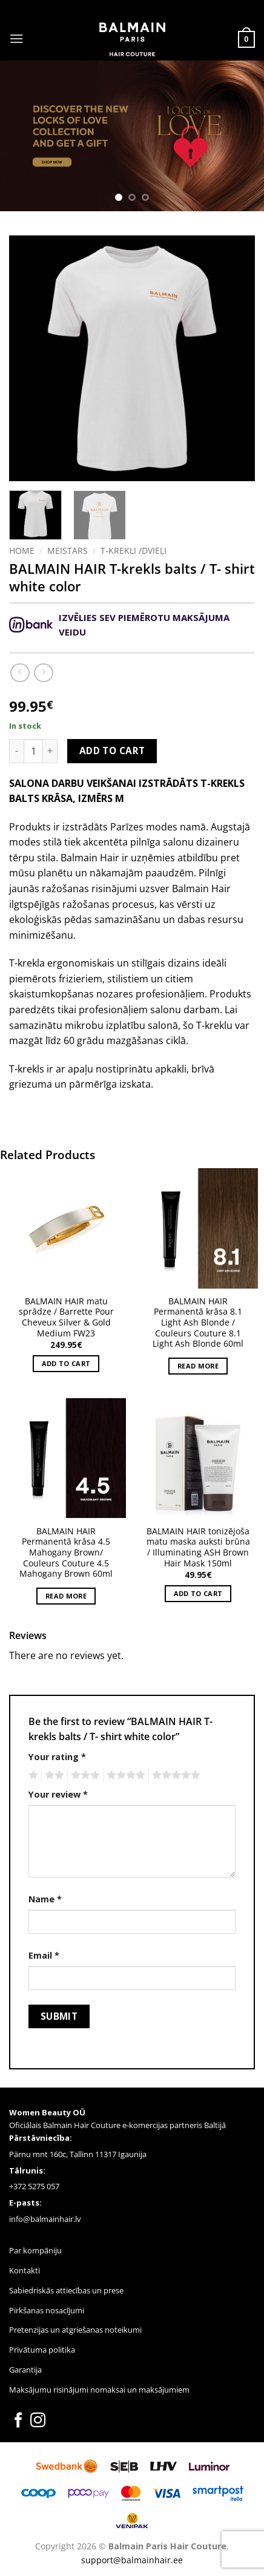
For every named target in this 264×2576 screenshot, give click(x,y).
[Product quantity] (33, 751)
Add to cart (112, 750)
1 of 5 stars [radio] (31, 1775)
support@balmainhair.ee (132, 2560)
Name (45, 1899)
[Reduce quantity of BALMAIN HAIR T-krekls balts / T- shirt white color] (16, 751)
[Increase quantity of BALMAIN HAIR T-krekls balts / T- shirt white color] (50, 751)
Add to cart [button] (66, 1363)
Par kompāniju (35, 2250)
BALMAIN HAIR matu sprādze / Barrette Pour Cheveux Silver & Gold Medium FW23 (66, 1317)
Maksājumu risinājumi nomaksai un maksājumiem (99, 2389)
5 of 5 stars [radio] (174, 1775)
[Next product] (19, 672)
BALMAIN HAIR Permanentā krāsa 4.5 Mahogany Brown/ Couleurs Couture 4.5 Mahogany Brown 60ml (66, 1552)
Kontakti (24, 2270)
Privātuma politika (42, 2349)
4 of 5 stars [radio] (124, 1775)
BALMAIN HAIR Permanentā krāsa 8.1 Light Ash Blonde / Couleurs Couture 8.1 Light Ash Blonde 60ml (198, 1322)
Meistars (67, 550)
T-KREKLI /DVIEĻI (134, 550)
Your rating (57, 1757)
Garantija (25, 2369)
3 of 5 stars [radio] (83, 1775)
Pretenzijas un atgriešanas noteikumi (75, 2329)
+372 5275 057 (34, 2186)
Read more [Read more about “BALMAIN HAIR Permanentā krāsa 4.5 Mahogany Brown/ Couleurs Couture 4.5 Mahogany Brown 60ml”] (66, 1595)
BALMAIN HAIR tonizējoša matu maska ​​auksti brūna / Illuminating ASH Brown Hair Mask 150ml (198, 1547)
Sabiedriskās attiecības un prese (66, 2290)
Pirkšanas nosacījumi (46, 2310)
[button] (16, 38)
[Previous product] (43, 672)
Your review (58, 1794)
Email (43, 1955)
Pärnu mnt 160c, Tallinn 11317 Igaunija (78, 2154)
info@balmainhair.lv (45, 2218)
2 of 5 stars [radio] (52, 1775)
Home (22, 550)
